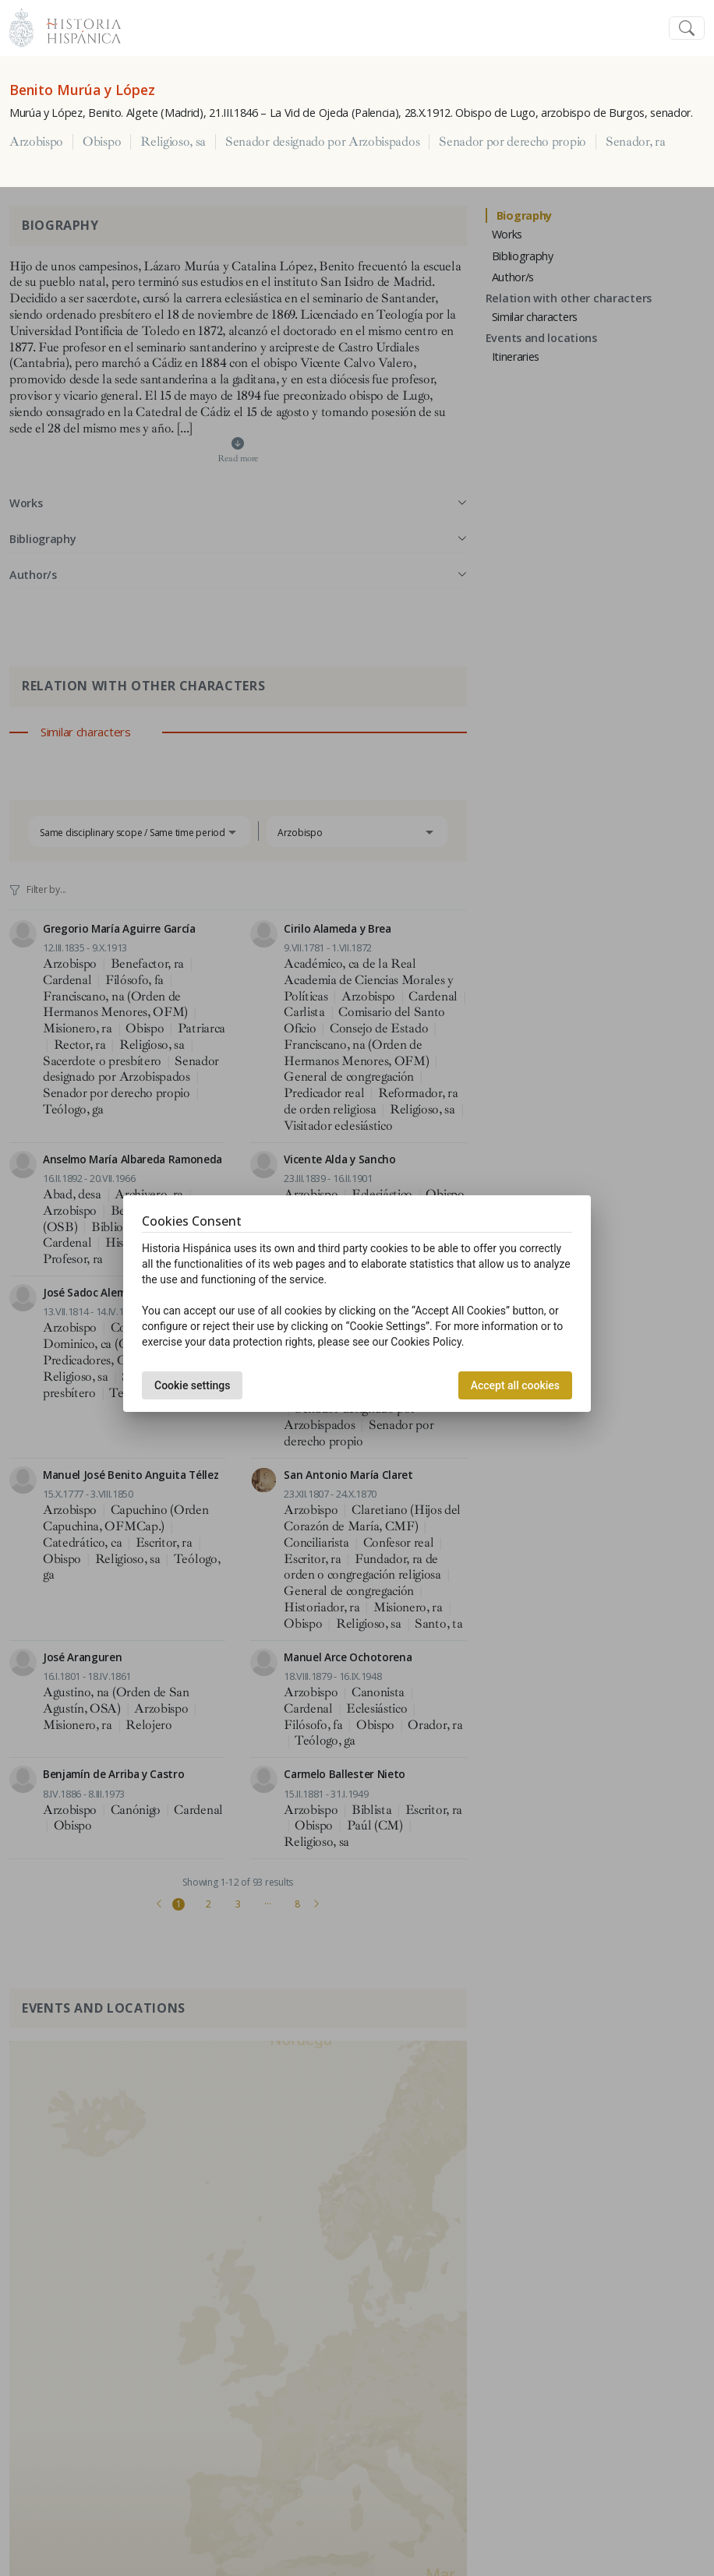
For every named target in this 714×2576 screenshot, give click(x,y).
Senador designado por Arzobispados (322, 142)
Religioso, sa (173, 142)
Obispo (102, 142)
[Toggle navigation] (687, 28)
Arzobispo (36, 142)
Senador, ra (635, 142)
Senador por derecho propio (512, 142)
